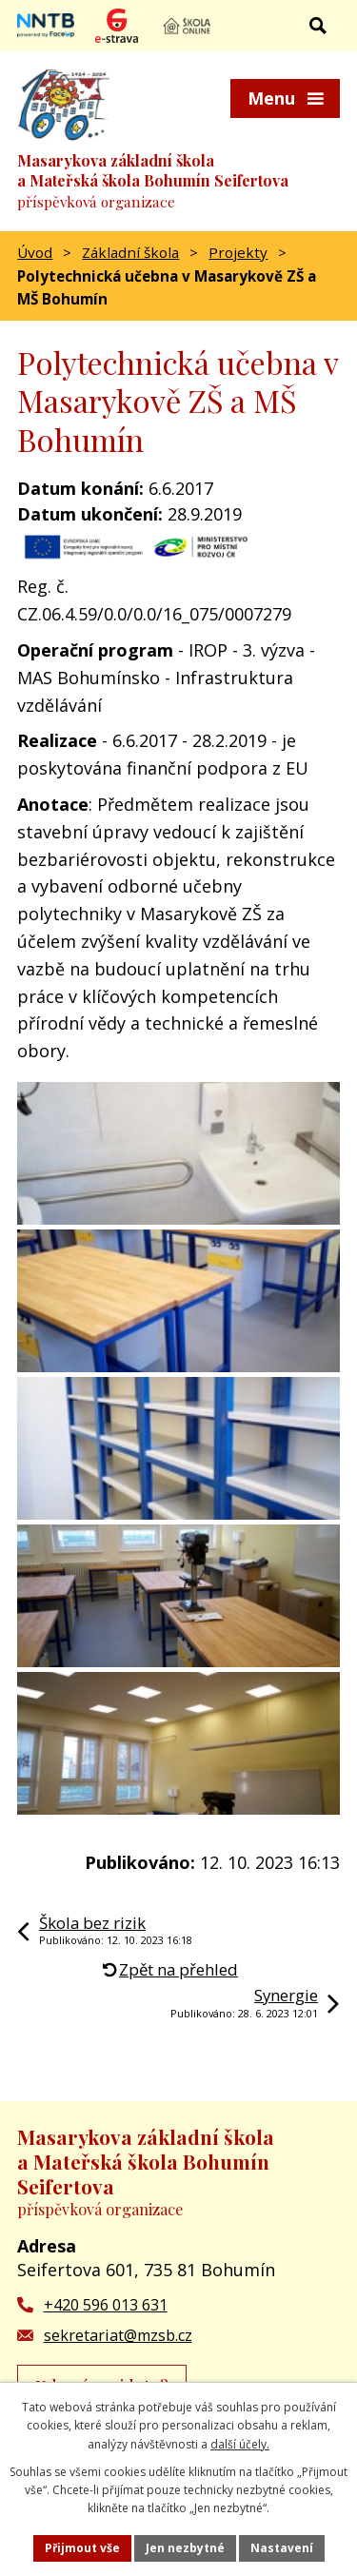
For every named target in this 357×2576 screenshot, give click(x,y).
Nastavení (281, 2548)
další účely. (239, 2444)
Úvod (34, 252)
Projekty (238, 252)
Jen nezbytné (185, 2548)
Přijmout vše (82, 2548)
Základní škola (130, 252)
